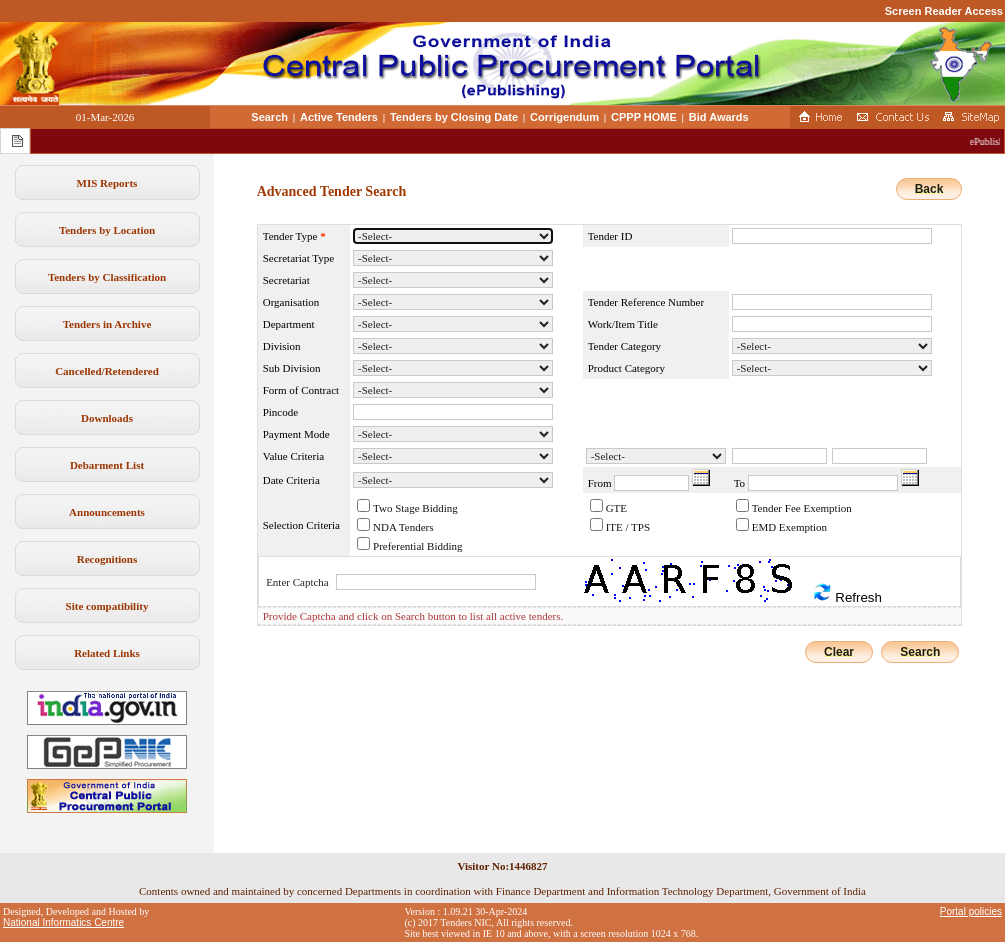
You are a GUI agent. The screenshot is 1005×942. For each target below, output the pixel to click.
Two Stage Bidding (415, 508)
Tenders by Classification (107, 277)
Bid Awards (719, 117)
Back (929, 189)
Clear (839, 652)
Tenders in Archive (107, 324)
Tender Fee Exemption (802, 508)
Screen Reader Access (944, 11)
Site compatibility (107, 606)
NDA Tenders (403, 527)
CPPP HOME (644, 117)
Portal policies (971, 911)
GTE (616, 508)
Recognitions (107, 559)
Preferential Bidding (418, 546)
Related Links (107, 653)
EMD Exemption (789, 527)
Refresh (847, 593)
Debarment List (107, 465)
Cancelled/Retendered (107, 371)
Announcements (107, 512)
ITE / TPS (628, 527)
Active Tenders (339, 117)
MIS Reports (107, 183)
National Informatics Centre (63, 922)
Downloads (107, 418)
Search (269, 117)
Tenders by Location (107, 230)
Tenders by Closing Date (454, 117)
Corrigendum (564, 117)
